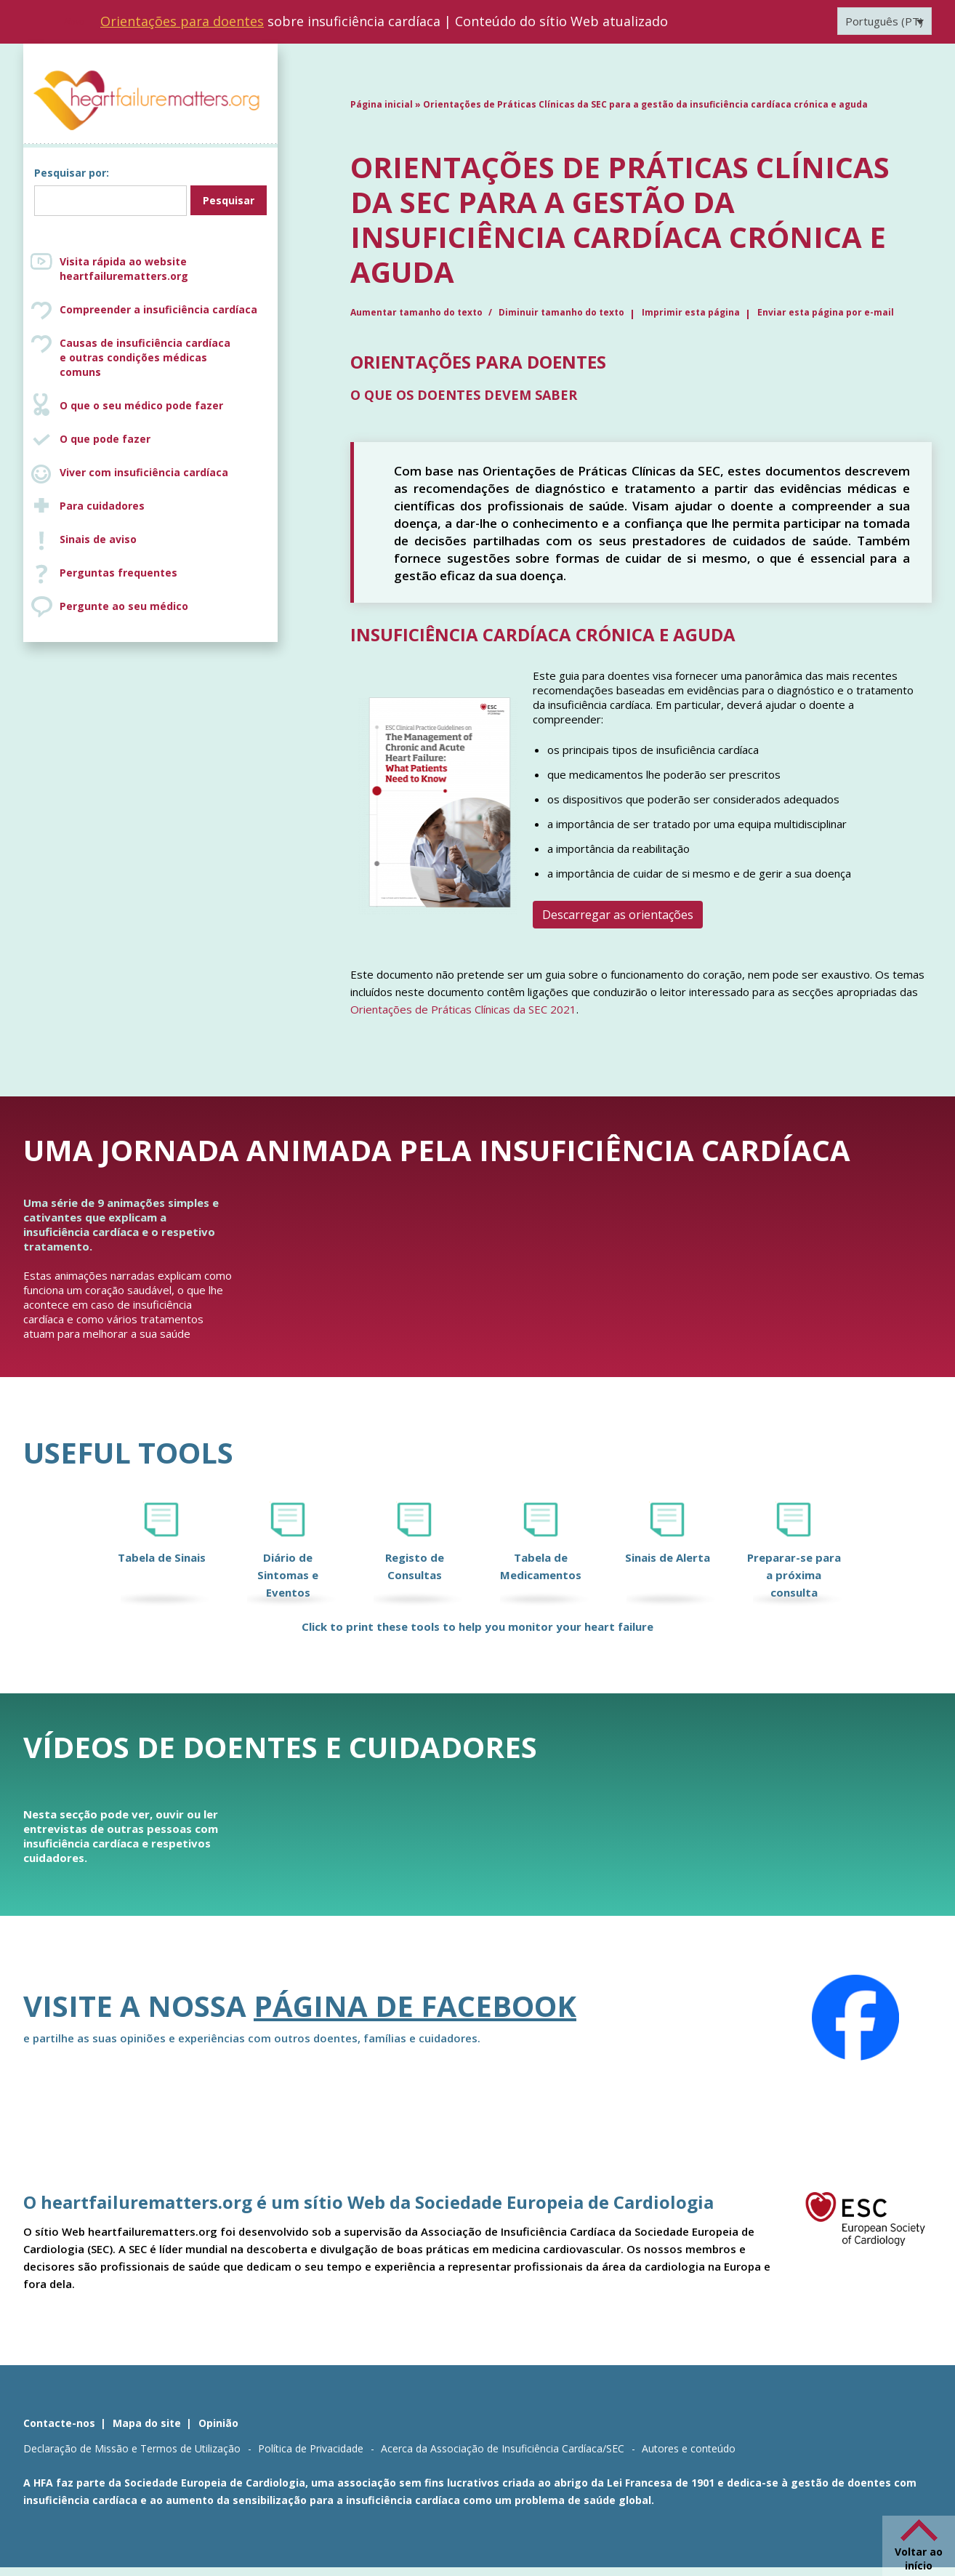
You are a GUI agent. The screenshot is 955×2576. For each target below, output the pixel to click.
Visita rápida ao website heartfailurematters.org (124, 268)
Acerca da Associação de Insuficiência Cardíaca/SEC (502, 2448)
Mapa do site (147, 2423)
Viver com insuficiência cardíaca (144, 472)
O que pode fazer (105, 439)
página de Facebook (415, 2006)
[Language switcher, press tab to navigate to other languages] (884, 21)
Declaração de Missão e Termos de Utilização (132, 2448)
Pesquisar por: (71, 173)
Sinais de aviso (98, 539)
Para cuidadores (102, 506)
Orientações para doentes (182, 21)
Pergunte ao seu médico (124, 606)
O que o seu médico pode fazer (141, 405)
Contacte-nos (59, 2423)
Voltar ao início (919, 2558)
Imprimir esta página (691, 312)
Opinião (218, 2423)
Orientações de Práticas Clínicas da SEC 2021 (463, 1009)
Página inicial (381, 104)
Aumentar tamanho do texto (417, 312)
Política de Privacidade (310, 2448)
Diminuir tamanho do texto (561, 312)
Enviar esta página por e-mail (825, 312)
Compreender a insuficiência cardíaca (158, 309)
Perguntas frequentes (118, 572)
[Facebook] (855, 2017)
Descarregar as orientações (617, 915)
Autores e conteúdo (689, 2448)
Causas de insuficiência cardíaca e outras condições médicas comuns (165, 357)
